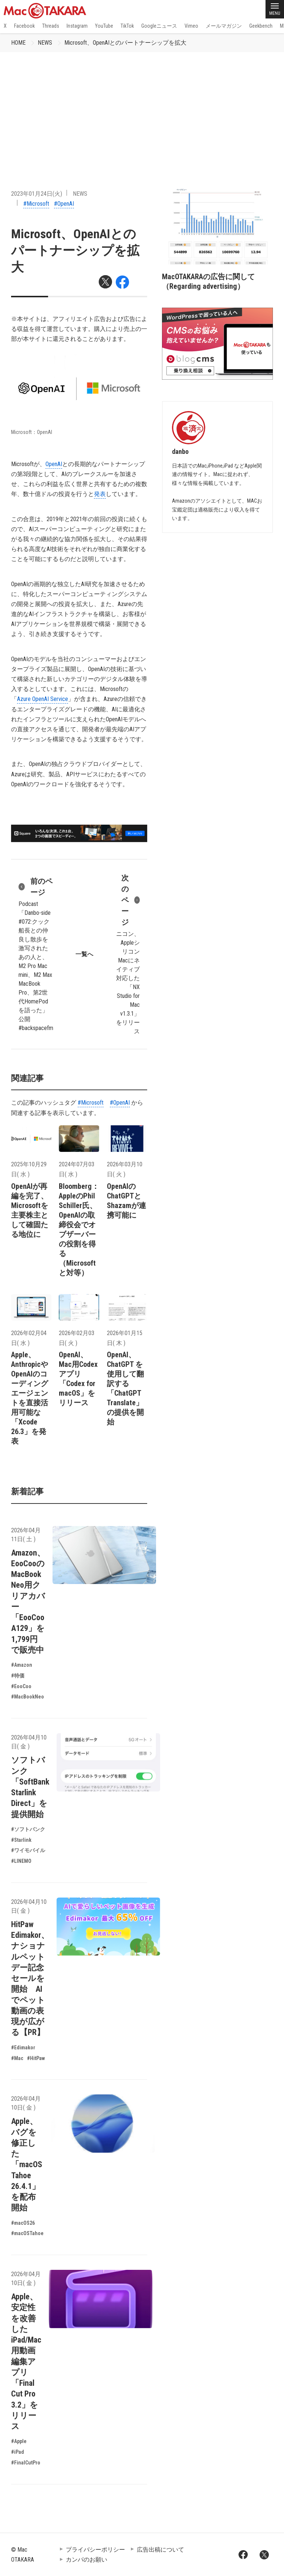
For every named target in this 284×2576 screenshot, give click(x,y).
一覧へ (84, 954)
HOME (18, 42)
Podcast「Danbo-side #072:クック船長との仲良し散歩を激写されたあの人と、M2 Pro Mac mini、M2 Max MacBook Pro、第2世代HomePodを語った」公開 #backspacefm (35, 954)
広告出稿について (160, 2549)
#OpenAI (64, 203)
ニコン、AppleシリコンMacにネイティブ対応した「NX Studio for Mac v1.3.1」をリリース (127, 953)
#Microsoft (36, 203)
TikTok (127, 26)
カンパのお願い (86, 2559)
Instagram (77, 26)
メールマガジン (224, 26)
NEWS (45, 42)
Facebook (24, 26)
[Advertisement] (142, 107)
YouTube (104, 26)
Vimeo (191, 26)
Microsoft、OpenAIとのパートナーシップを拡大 (125, 42)
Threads (50, 26)
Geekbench (261, 26)
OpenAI (53, 464)
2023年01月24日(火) (36, 193)
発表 (100, 493)
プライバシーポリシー (95, 2549)
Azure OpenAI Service (42, 698)
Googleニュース (159, 26)
